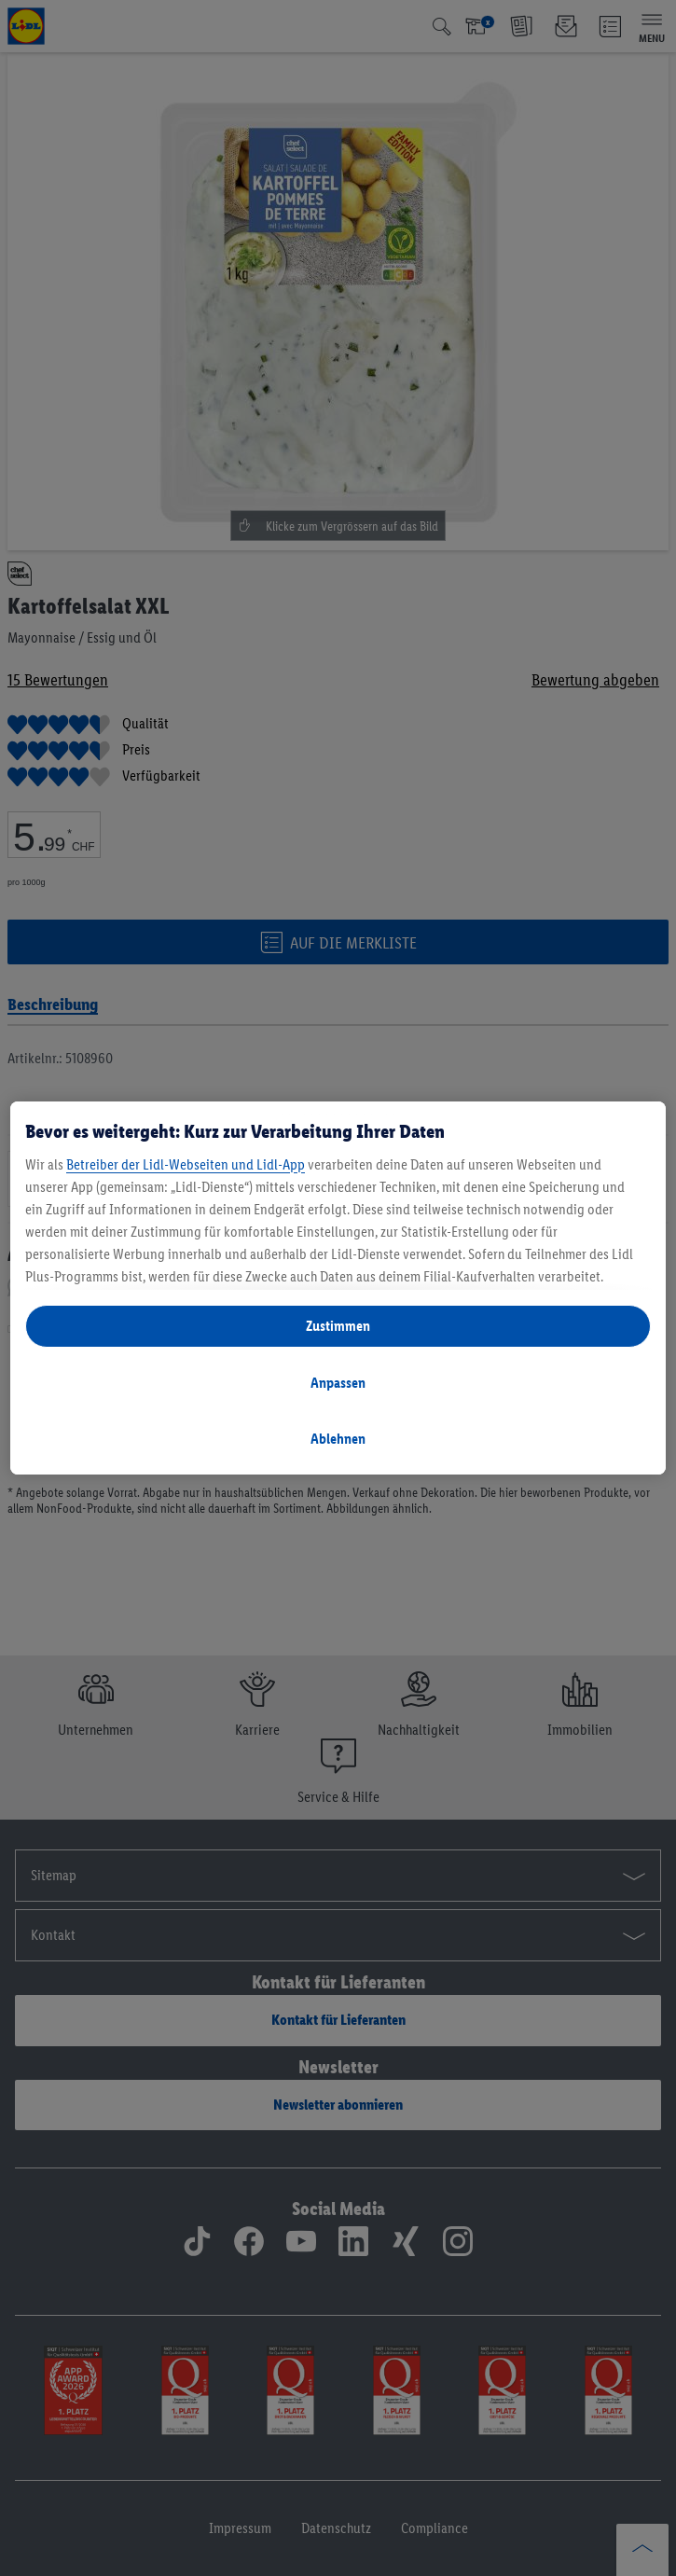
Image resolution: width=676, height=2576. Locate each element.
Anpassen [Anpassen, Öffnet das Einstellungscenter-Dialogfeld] (338, 1383)
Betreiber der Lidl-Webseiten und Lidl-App (185, 1164)
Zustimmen (338, 1326)
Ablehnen (338, 1438)
